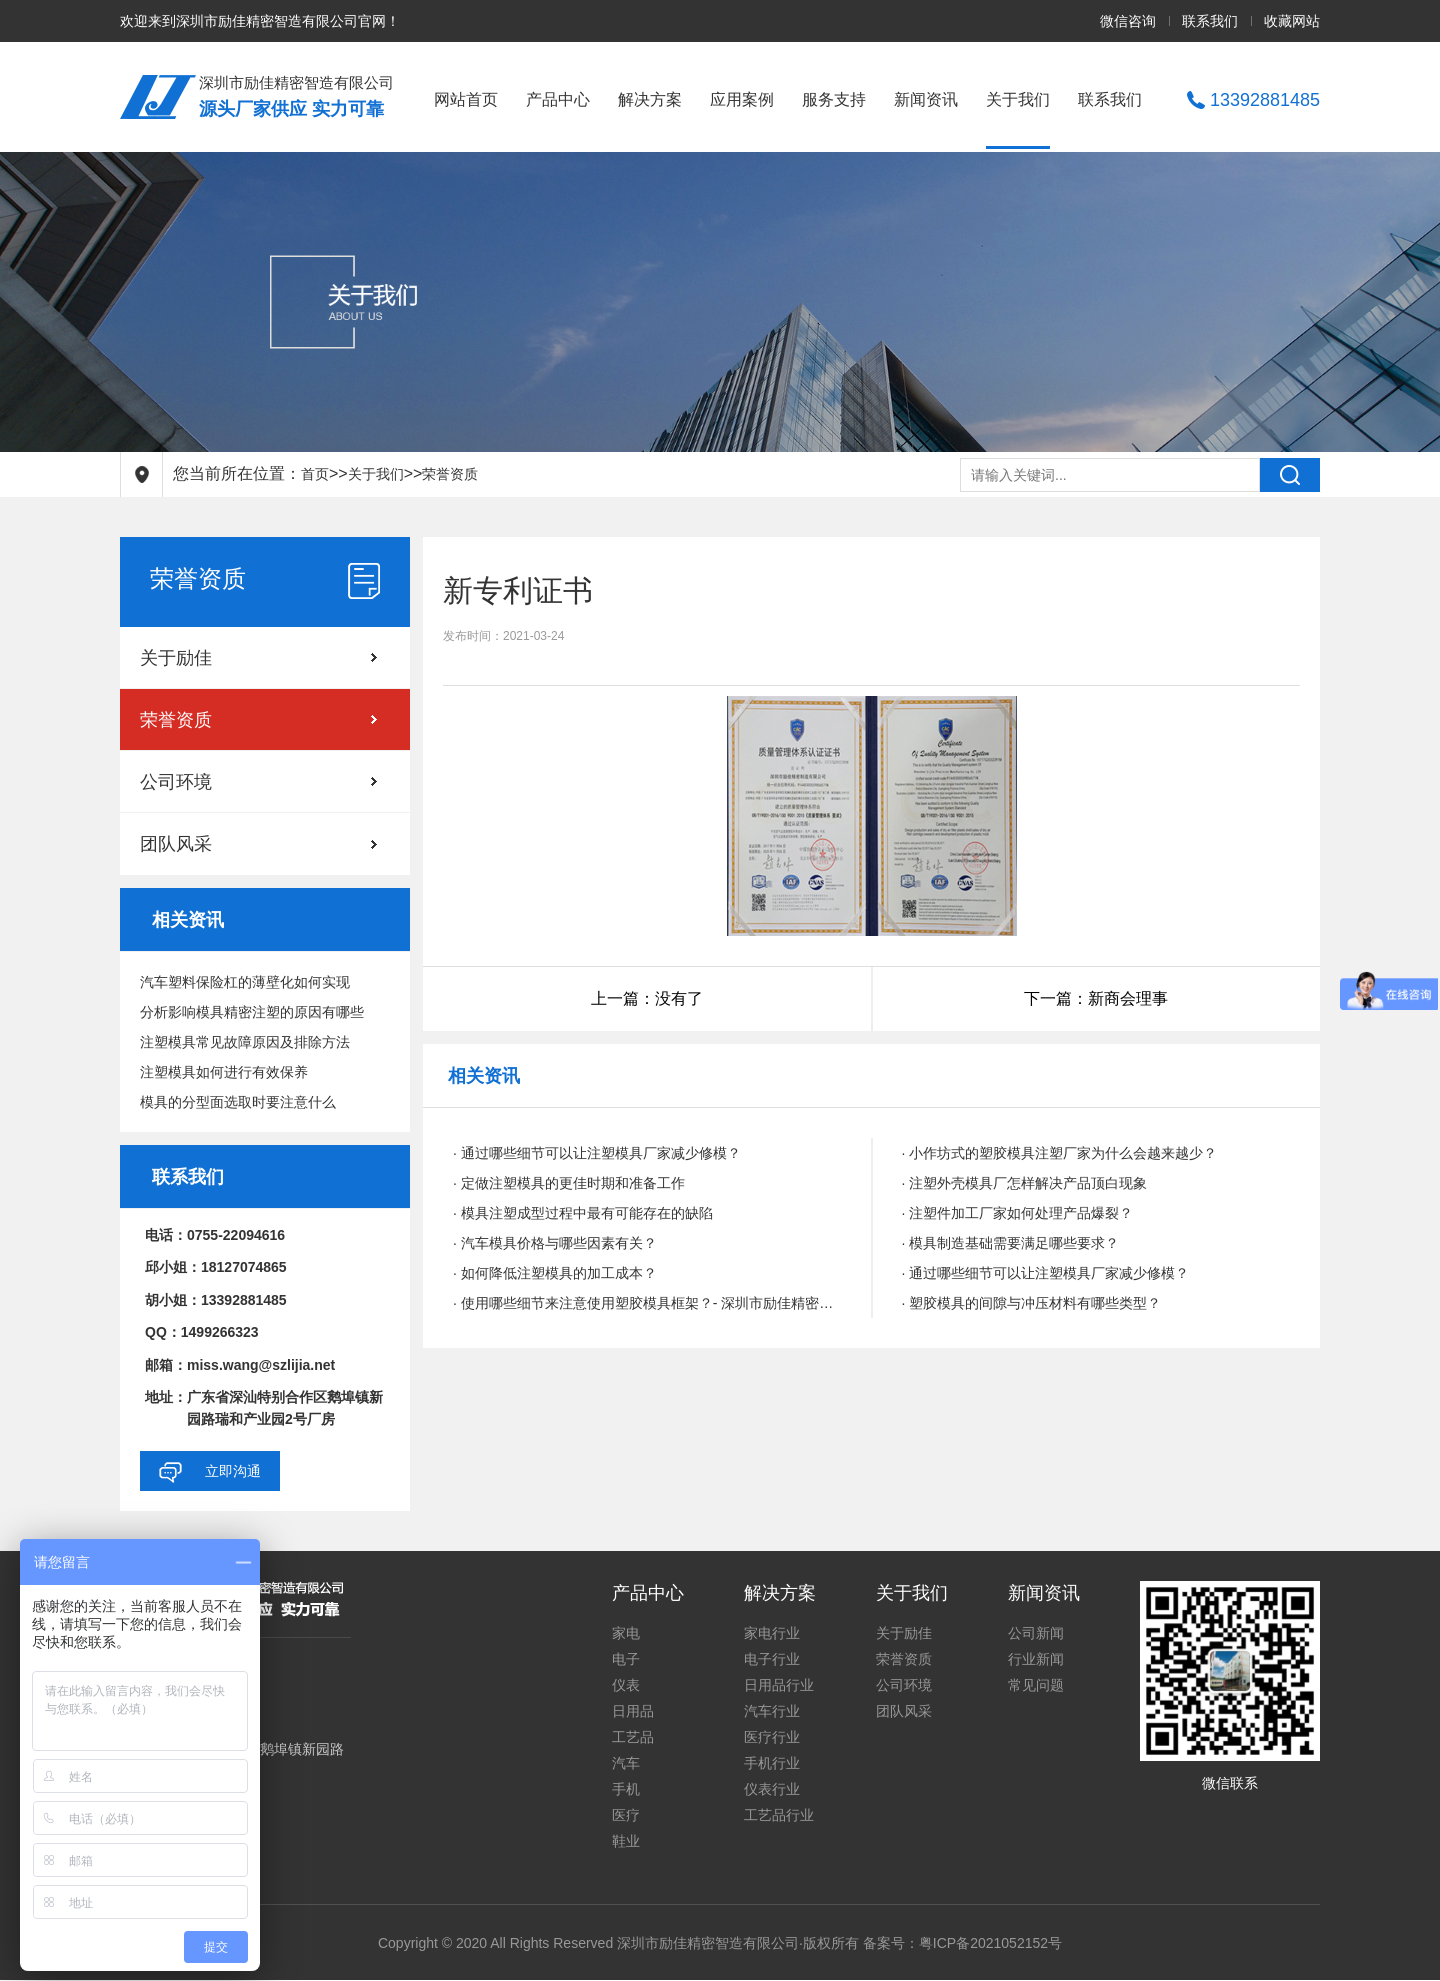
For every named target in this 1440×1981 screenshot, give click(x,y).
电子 (626, 1659)
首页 (315, 474)
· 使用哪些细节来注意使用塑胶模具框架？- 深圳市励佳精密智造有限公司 (647, 1303)
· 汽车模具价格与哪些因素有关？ (555, 1243)
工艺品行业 (779, 1815)
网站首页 (466, 99)
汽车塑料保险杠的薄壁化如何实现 (245, 982)
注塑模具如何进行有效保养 (224, 1072)
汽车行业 (772, 1711)
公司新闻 (1036, 1633)
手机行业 (772, 1763)
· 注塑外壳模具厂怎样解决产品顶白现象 (1025, 1183)
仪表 (626, 1685)
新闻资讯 (926, 99)
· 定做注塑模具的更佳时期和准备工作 (569, 1183)
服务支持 (834, 99)
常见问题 (1036, 1685)
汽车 (626, 1763)
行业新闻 (1036, 1659)
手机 (626, 1789)
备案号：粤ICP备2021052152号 (962, 1943)
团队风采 (176, 844)
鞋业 (626, 1841)
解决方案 (650, 99)
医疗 (626, 1815)
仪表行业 (772, 1789)
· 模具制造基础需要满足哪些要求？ (1011, 1243)
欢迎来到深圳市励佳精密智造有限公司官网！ (260, 21)
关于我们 (1018, 99)
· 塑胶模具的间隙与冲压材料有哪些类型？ (1032, 1303)
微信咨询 (1128, 21)
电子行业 (772, 1659)
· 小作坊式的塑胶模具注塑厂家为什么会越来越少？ (1060, 1153)
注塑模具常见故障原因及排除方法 (245, 1042)
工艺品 (633, 1737)
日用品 (633, 1711)
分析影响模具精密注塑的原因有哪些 (252, 1012)
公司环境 (176, 782)
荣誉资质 (450, 474)
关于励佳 (176, 658)
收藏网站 (1292, 21)
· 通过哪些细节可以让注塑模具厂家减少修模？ (597, 1153)
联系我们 (1210, 21)
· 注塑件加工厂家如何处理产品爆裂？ (1018, 1213)
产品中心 (558, 99)
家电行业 (772, 1633)
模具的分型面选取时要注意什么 (238, 1102)
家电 (626, 1633)
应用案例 (742, 99)
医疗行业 (772, 1737)
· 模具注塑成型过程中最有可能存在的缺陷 (583, 1213)
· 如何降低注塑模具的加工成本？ (555, 1273)
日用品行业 (779, 1685)
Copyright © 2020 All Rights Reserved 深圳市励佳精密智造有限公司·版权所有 (620, 1943)
